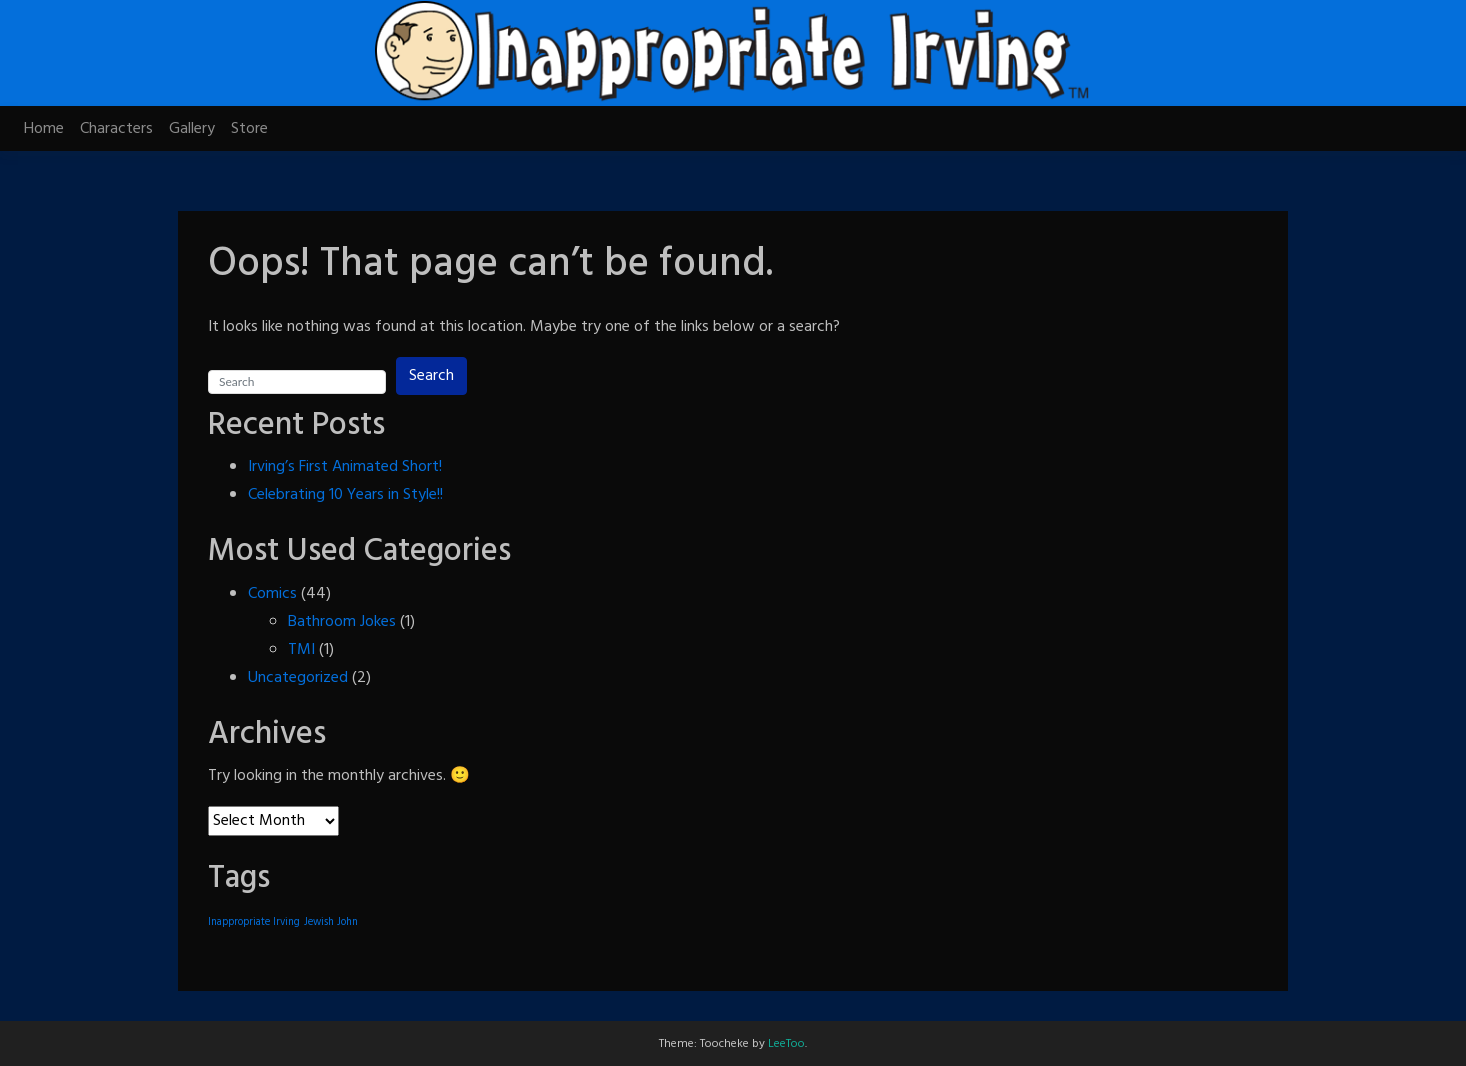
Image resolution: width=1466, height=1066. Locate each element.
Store (249, 129)
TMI (301, 650)
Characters (116, 129)
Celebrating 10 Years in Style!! (345, 495)
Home (44, 129)
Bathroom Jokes (342, 622)
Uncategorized (298, 678)
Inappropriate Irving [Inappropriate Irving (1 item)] (254, 922)
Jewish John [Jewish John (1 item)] (331, 922)
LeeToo (786, 1044)
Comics (272, 594)
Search (431, 376)
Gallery (192, 129)
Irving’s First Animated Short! (345, 467)
